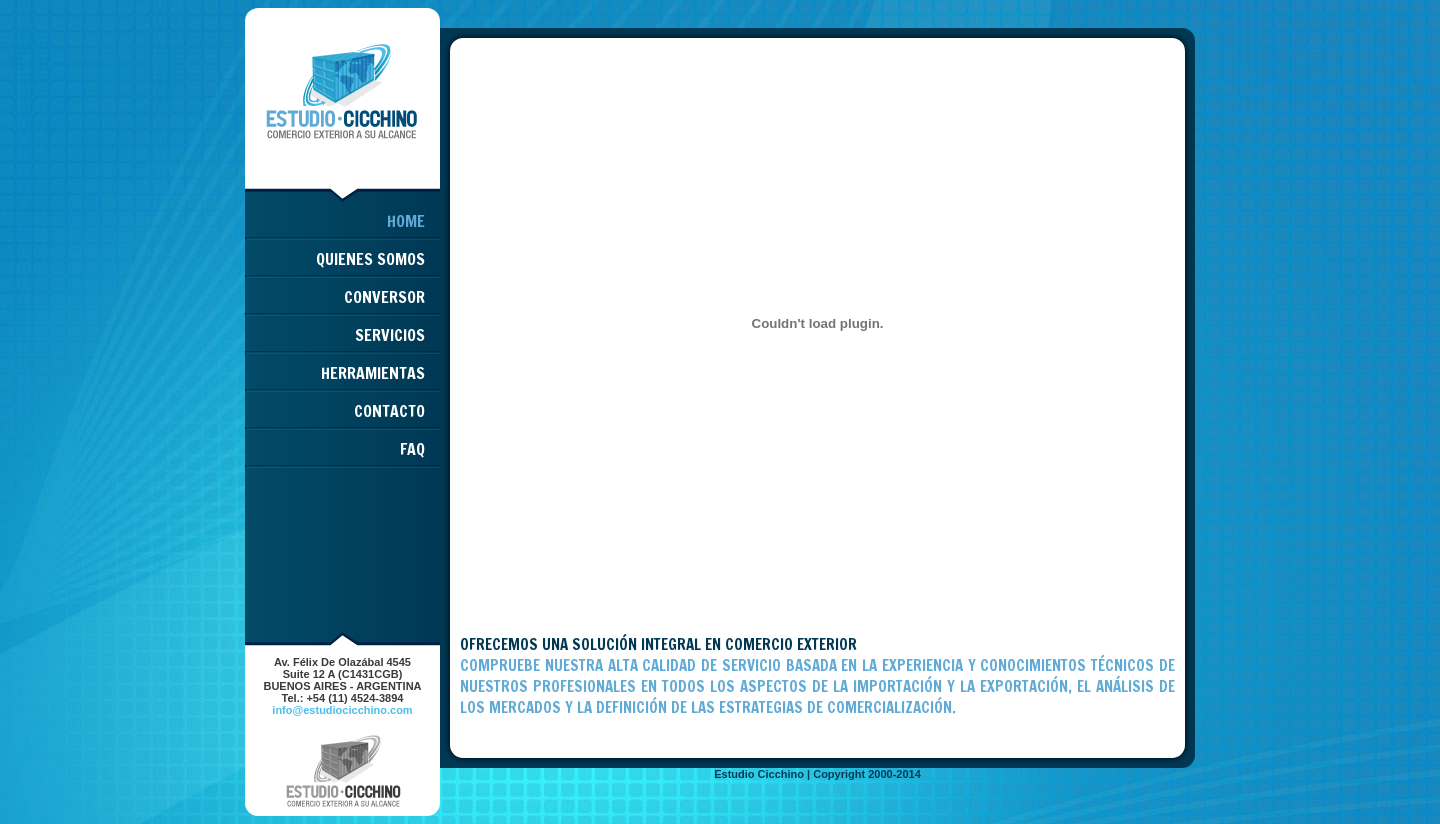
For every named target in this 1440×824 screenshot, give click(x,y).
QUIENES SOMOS (370, 259)
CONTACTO (389, 411)
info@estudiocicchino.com (342, 710)
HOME (406, 221)
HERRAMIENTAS (373, 373)
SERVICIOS (390, 335)
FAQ (412, 449)
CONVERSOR (384, 297)
